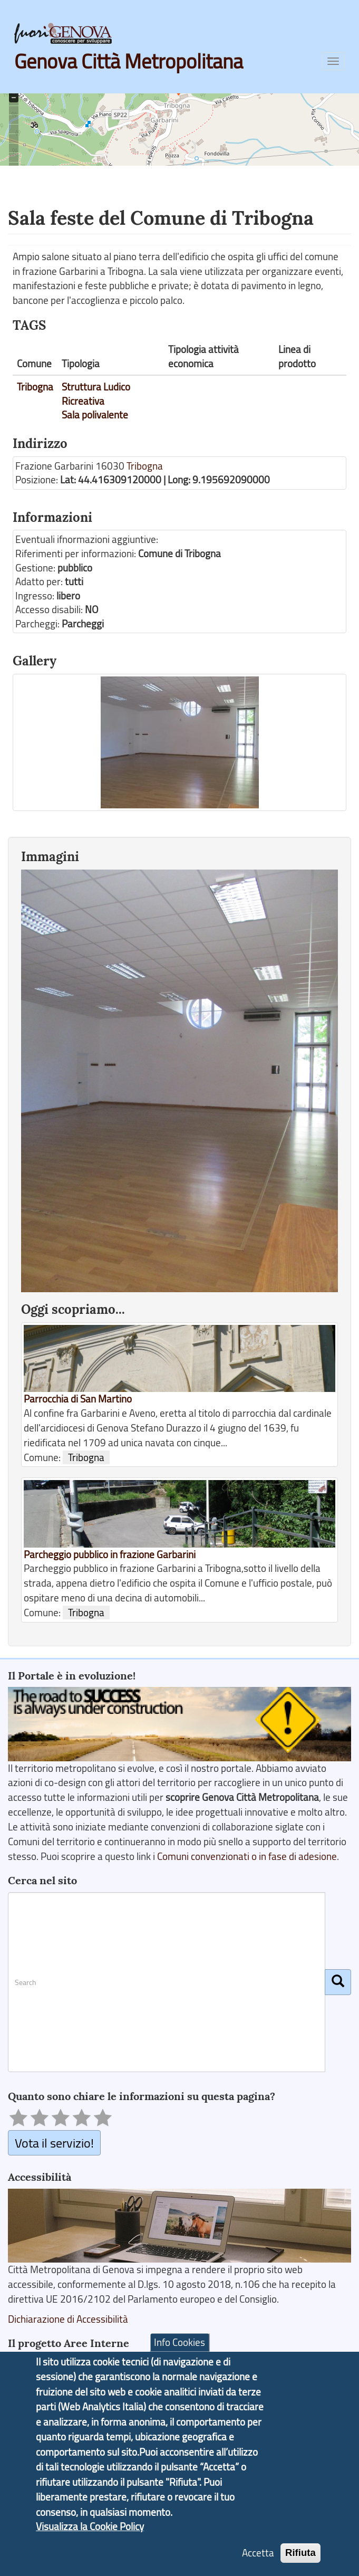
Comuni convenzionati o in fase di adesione (247, 1856)
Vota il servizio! (54, 2142)
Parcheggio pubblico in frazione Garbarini (110, 1554)
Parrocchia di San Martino (78, 1399)
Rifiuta (300, 2559)
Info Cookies (179, 2349)
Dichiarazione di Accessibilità (68, 2319)
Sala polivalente (95, 415)
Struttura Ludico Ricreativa (96, 394)
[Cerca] (338, 1982)
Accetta (258, 2560)
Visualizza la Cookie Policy (90, 2534)
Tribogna (35, 387)
